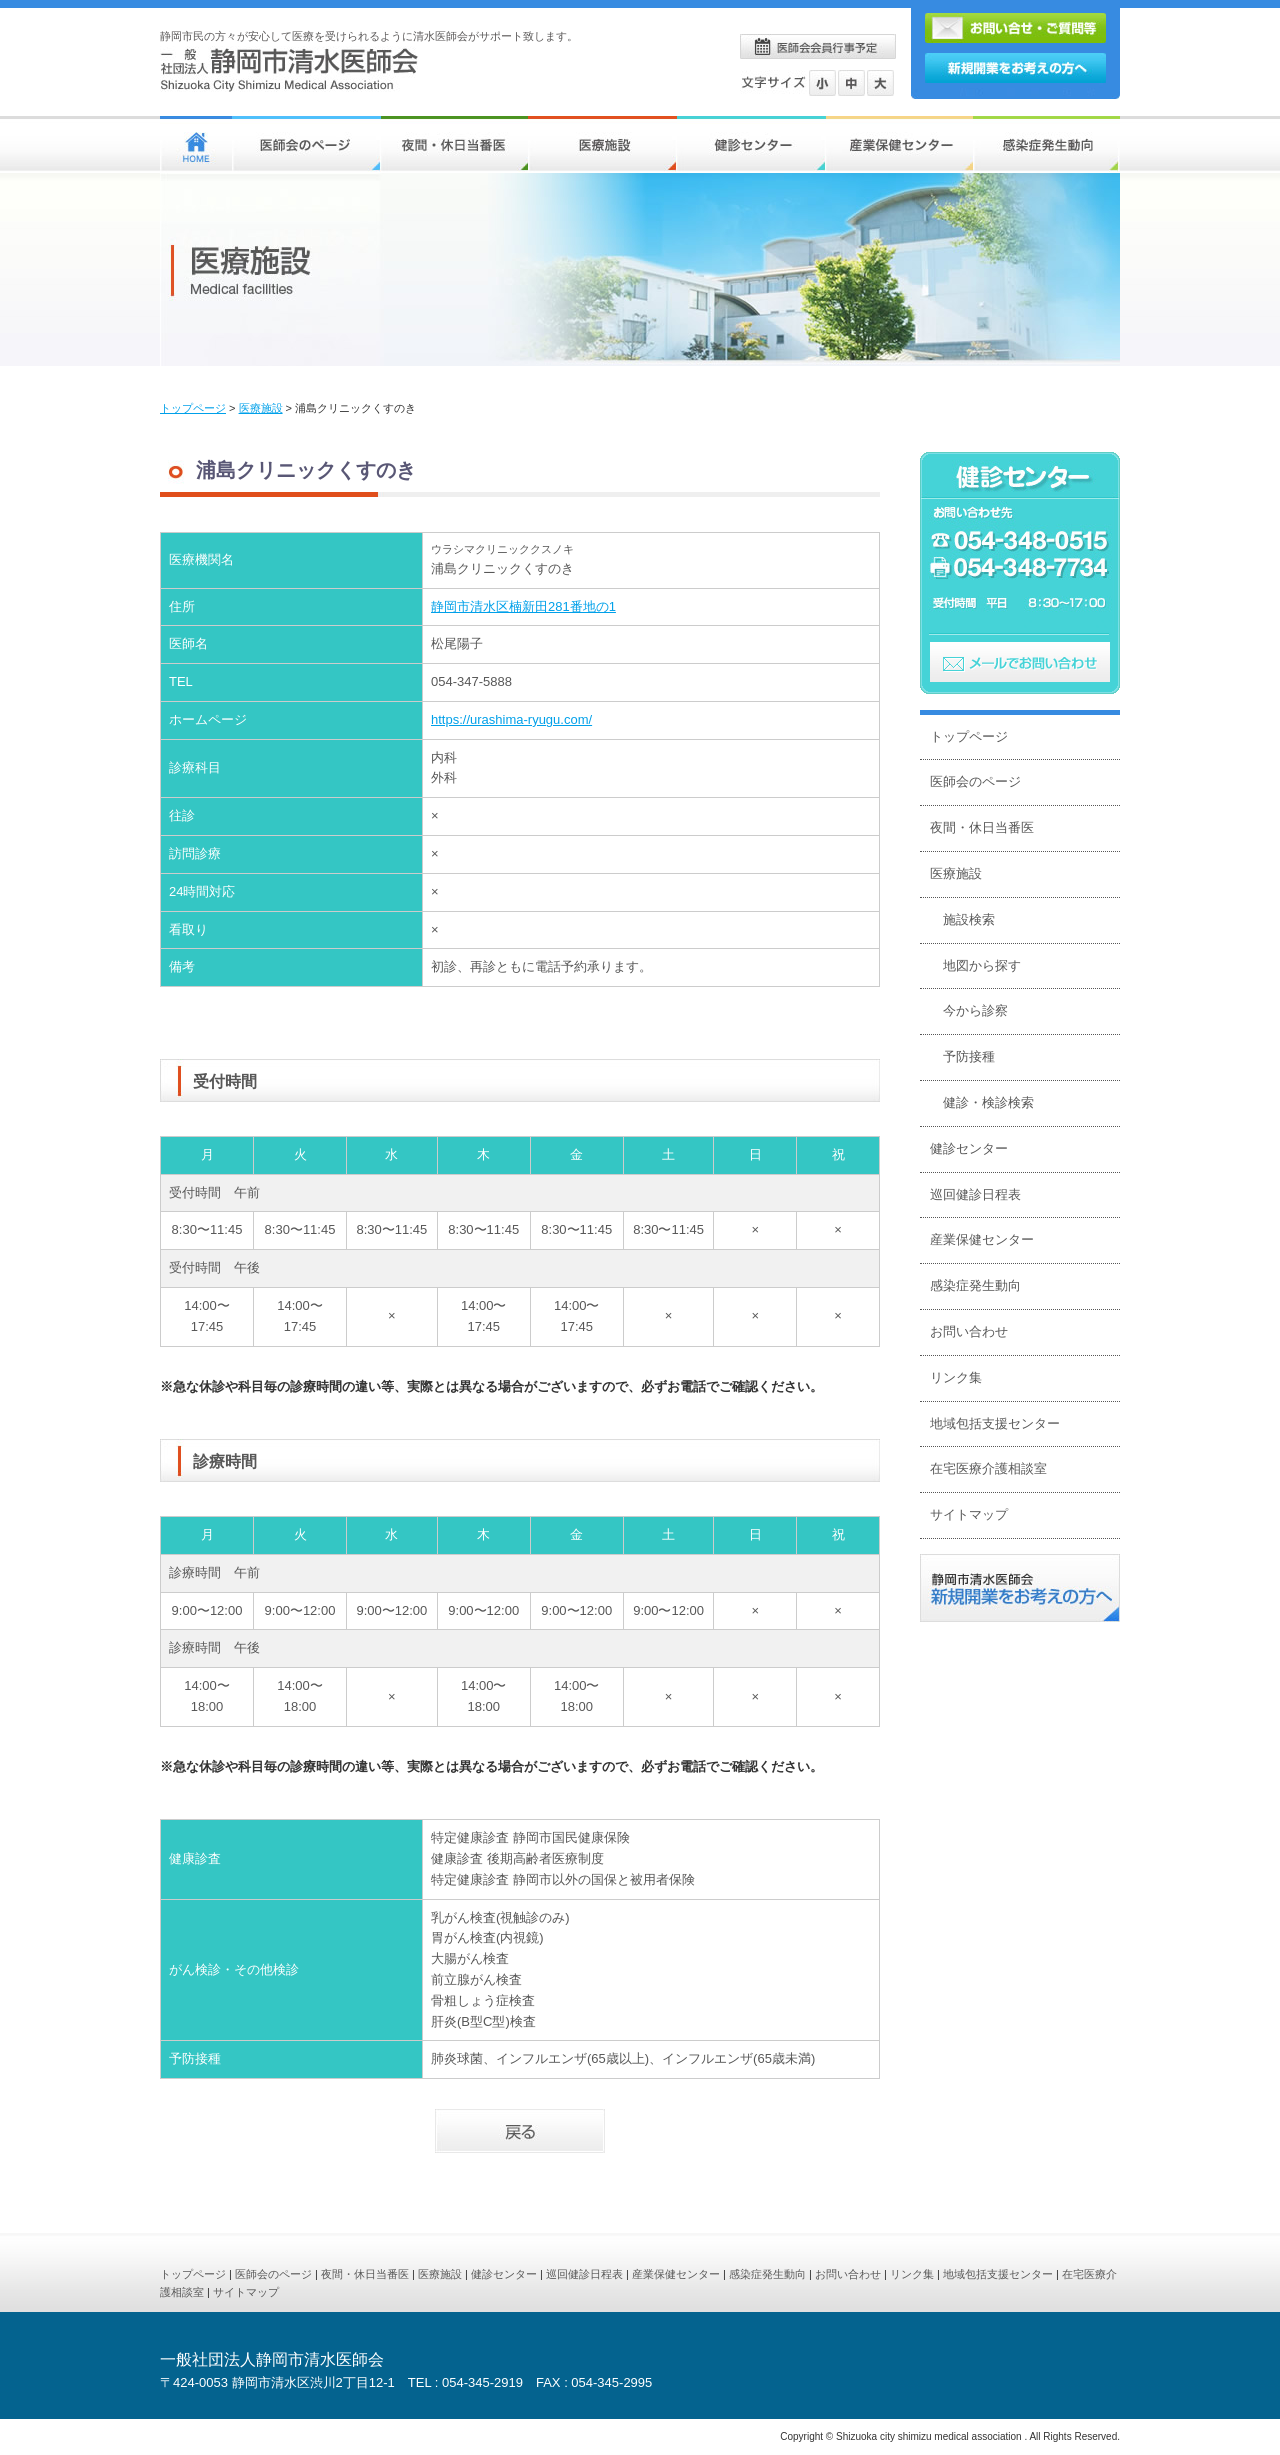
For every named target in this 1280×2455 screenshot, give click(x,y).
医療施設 (261, 408)
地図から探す (982, 965)
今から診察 (975, 1010)
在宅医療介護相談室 (988, 1468)
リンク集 (956, 1377)
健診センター (969, 1148)
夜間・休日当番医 (982, 827)
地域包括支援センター (995, 1423)
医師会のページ (975, 781)
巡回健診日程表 (975, 1194)
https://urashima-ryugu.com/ (511, 719)
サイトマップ (969, 1514)
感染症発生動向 (975, 1285)
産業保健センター (982, 1239)
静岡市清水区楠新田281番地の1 (523, 606)
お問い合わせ (969, 1331)
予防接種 (969, 1056)
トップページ (193, 408)
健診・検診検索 (988, 1102)
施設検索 (969, 919)
